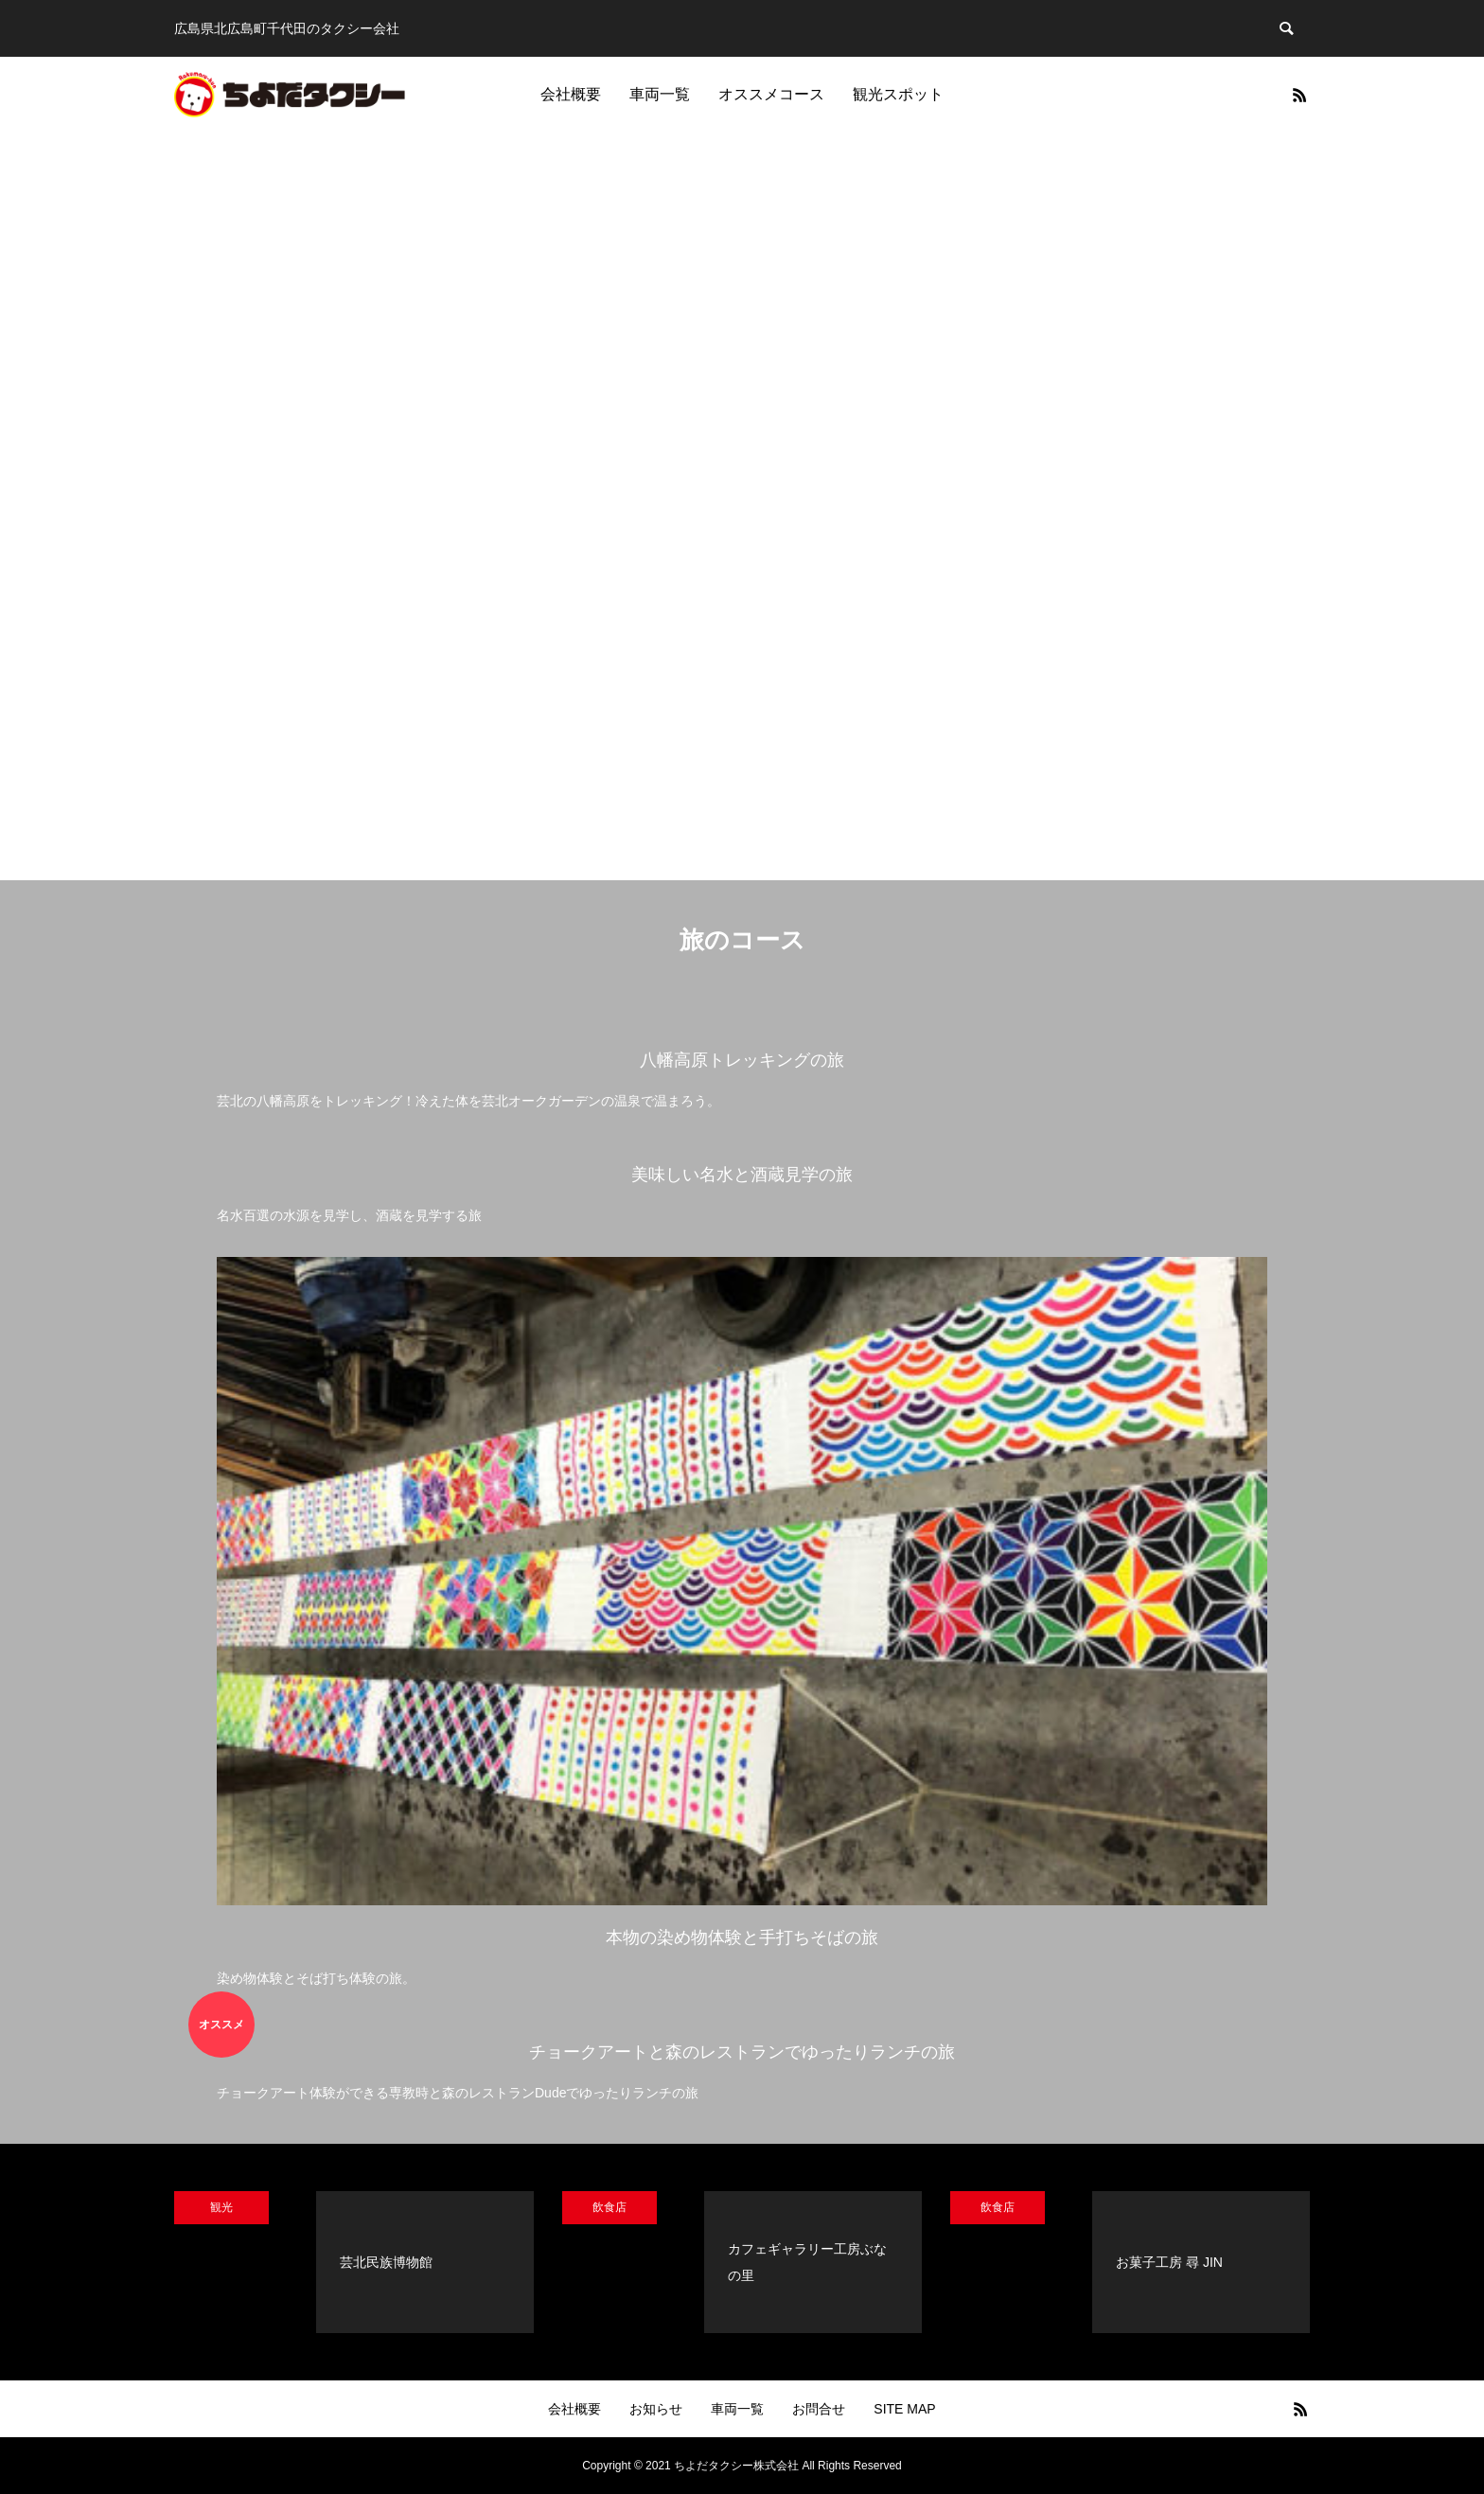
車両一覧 (659, 94)
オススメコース (771, 94)
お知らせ (655, 2408)
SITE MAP (904, 2408)
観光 (221, 2207)
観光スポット (898, 94)
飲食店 (609, 2207)
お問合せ (818, 2408)
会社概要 (570, 94)
